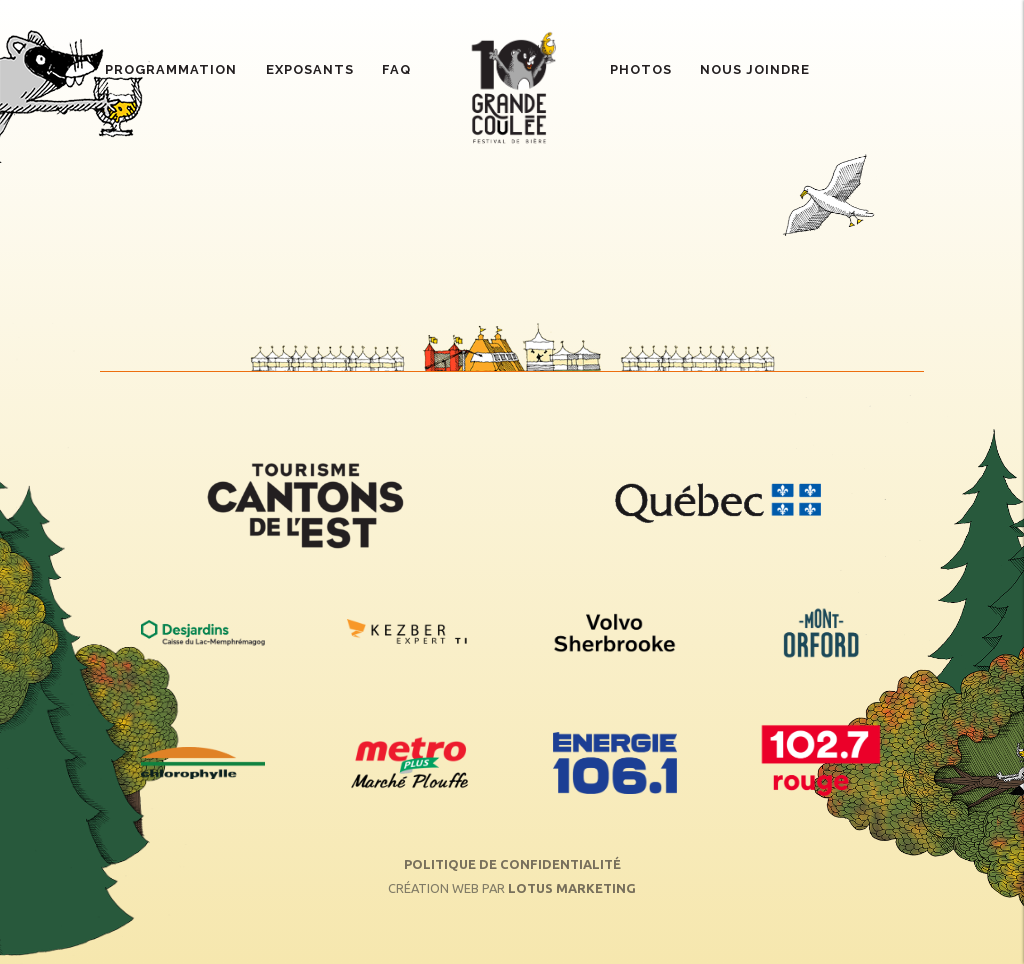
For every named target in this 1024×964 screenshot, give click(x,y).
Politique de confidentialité (512, 864)
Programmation (171, 69)
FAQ (396, 69)
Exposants (310, 69)
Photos (641, 69)
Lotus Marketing (572, 888)
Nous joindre (755, 69)
